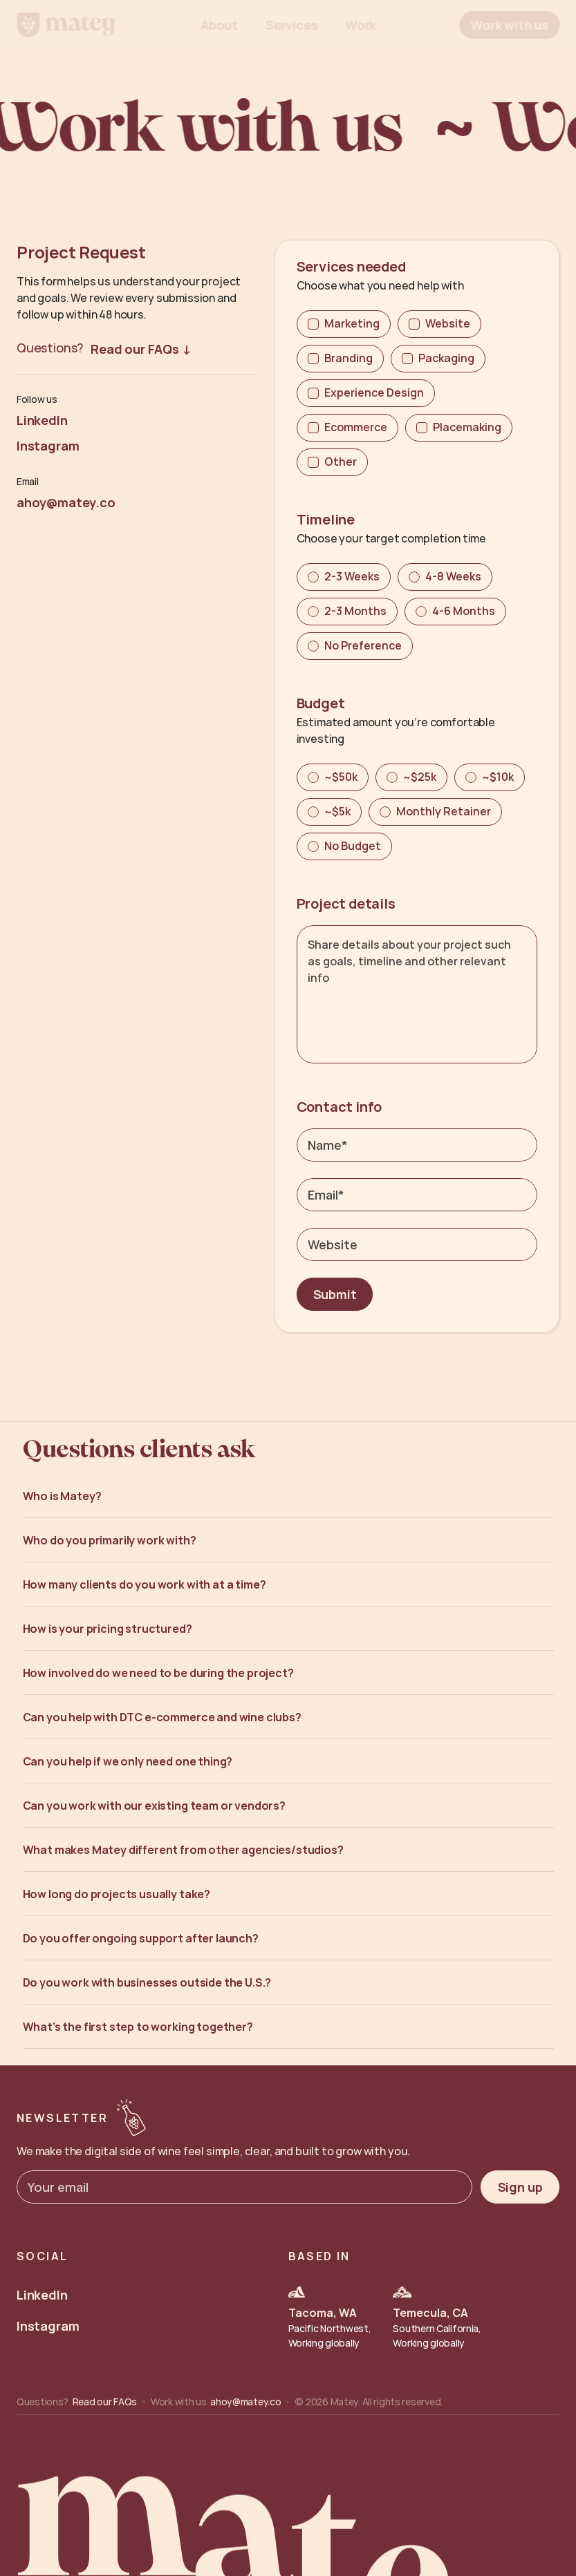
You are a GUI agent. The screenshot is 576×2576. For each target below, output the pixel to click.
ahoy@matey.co (245, 2401)
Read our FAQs (105, 2401)
